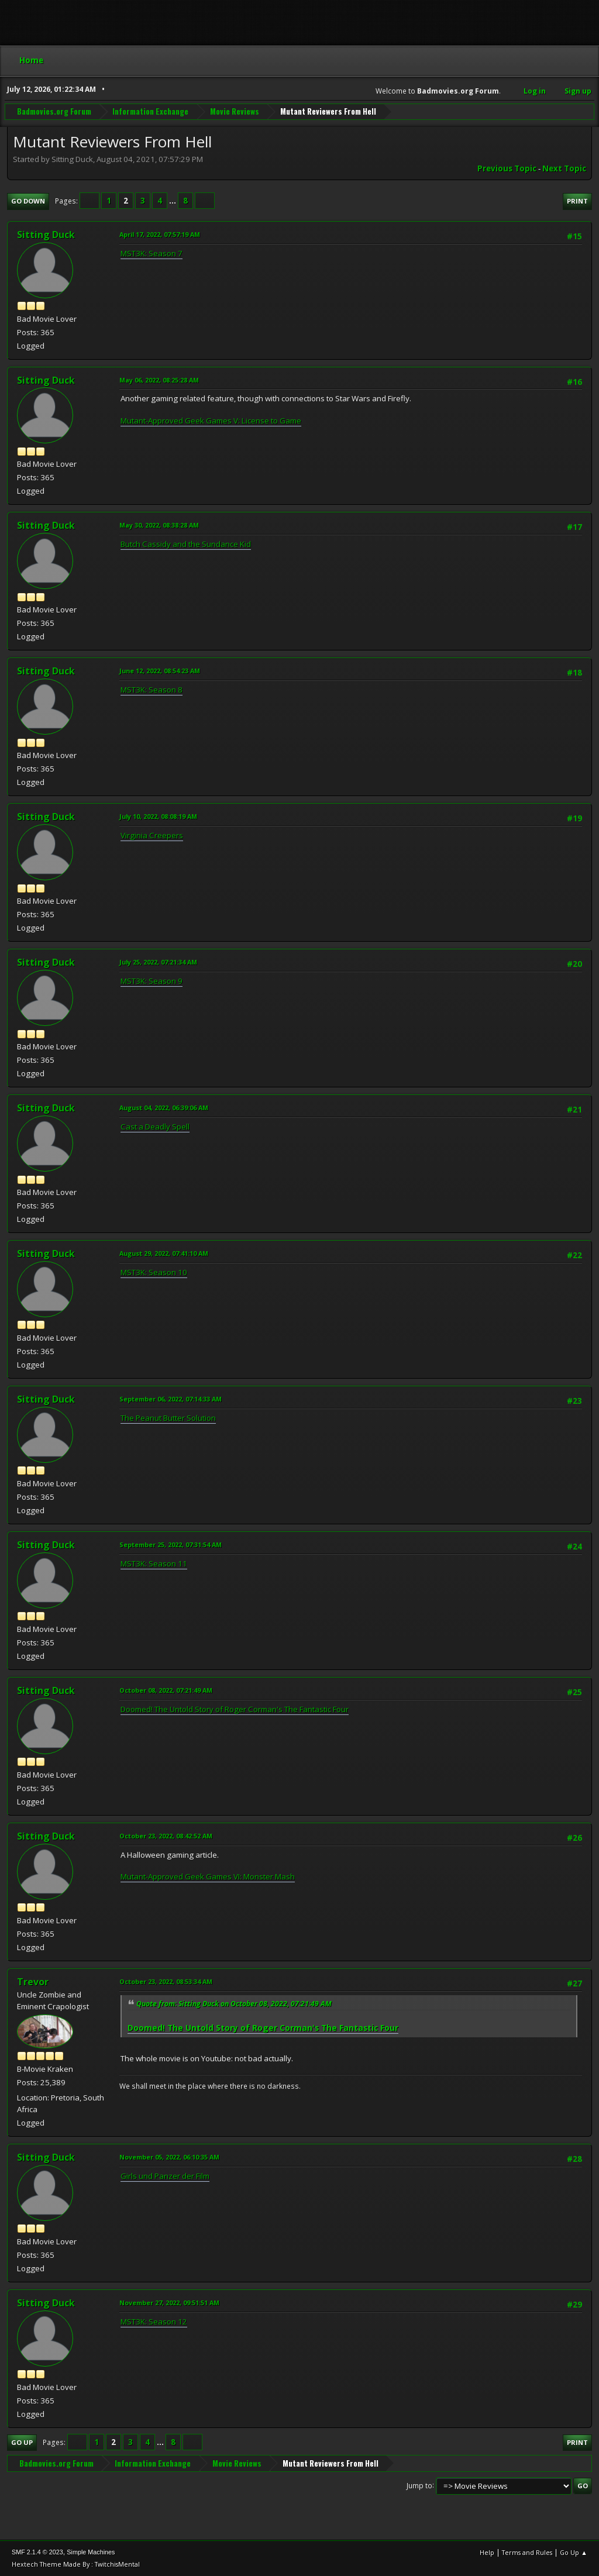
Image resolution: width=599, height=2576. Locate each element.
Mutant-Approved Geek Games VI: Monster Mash (208, 1876)
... (173, 200)
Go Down (28, 201)
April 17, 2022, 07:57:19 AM (159, 234)
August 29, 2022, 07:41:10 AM (163, 1253)
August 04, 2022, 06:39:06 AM (163, 1107)
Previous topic (506, 168)
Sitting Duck (46, 234)
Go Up (22, 2442)
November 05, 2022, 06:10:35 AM (169, 2157)
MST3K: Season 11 (154, 1563)
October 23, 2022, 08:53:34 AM (165, 1981)
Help (487, 2552)
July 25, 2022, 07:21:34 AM (158, 962)
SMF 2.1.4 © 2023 (37, 2552)
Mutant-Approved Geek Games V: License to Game (211, 420)
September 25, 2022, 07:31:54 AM (170, 1544)
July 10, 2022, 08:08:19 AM (158, 816)
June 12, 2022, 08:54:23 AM (159, 670)
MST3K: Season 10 (154, 1272)
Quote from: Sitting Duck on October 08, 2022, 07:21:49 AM (234, 2004)
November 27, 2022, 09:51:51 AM (169, 2302)
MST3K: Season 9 (152, 981)
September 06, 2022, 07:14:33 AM (170, 1398)
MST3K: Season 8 (152, 689)
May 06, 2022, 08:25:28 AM (159, 380)
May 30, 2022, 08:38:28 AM (159, 525)
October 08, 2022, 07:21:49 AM (165, 1690)
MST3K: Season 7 (152, 253)
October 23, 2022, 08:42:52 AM (165, 1835)
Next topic (564, 168)
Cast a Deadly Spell (155, 1126)
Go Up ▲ (573, 2552)
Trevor (33, 1981)
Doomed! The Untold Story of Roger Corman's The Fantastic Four (235, 1709)
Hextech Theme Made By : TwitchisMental (76, 2564)
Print (577, 201)
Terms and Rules (527, 2552)
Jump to (419, 2485)
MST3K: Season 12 (154, 2321)
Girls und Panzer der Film (165, 2176)
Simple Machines (91, 2552)
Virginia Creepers (152, 835)
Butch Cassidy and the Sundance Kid (186, 544)
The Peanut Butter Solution (168, 1418)
